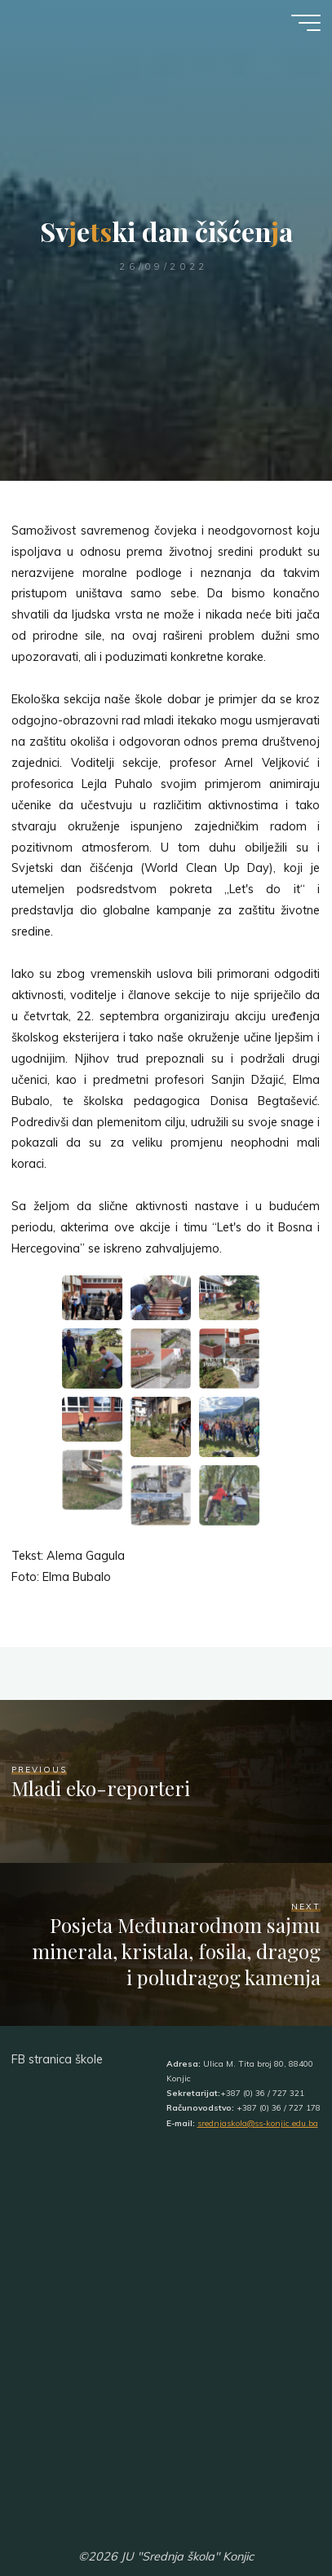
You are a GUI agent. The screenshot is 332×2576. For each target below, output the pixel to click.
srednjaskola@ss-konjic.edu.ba (257, 2123)
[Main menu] (306, 23)
